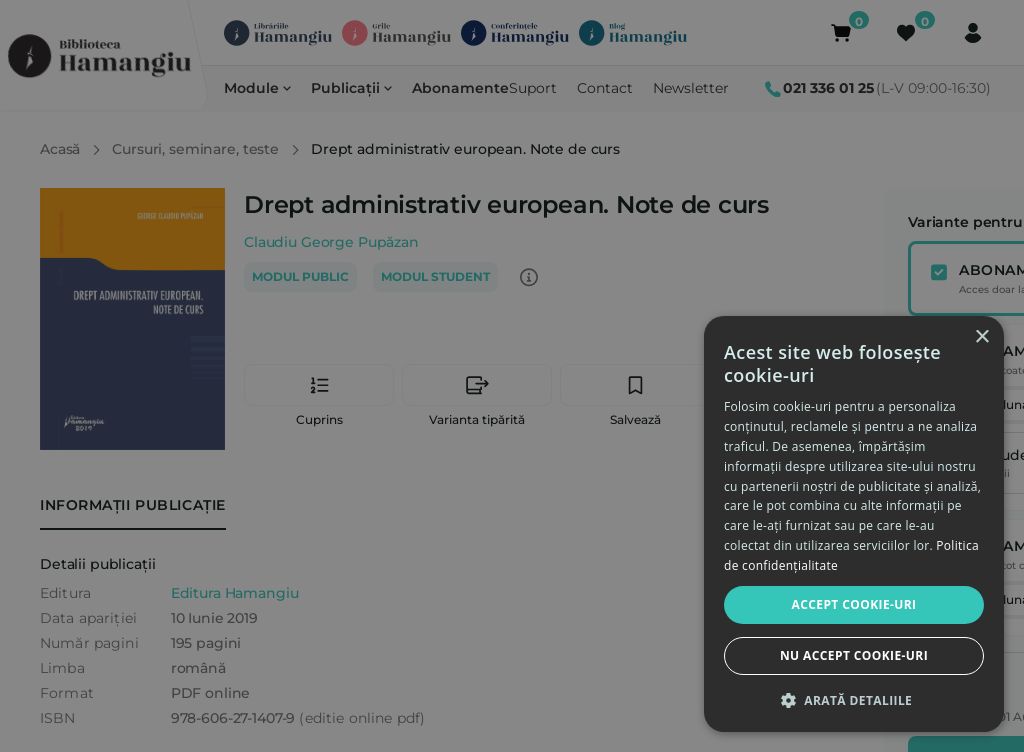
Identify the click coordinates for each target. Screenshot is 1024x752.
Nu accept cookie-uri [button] (854, 655)
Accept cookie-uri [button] (854, 604)
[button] (854, 700)
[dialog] (854, 524)
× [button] (981, 337)
